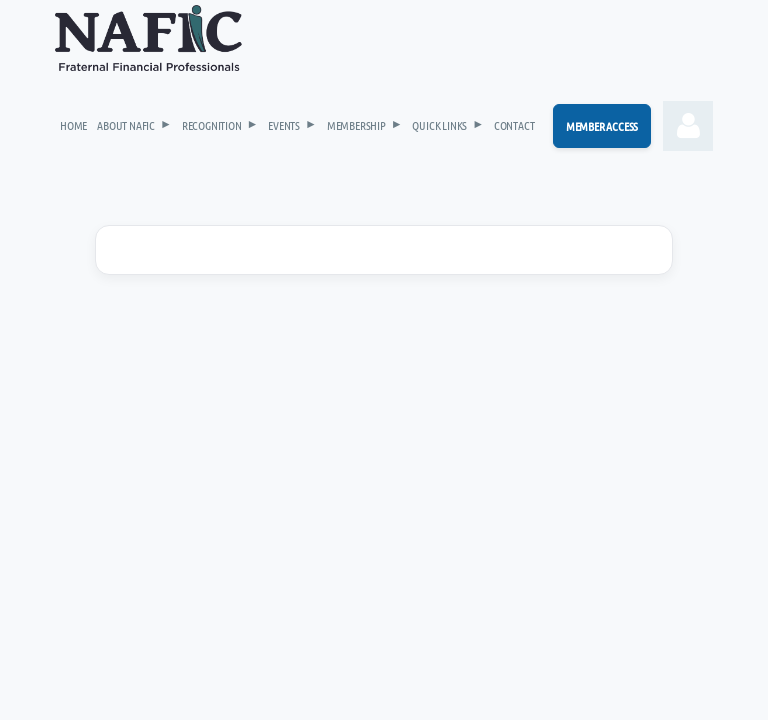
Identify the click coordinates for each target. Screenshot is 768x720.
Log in (688, 126)
